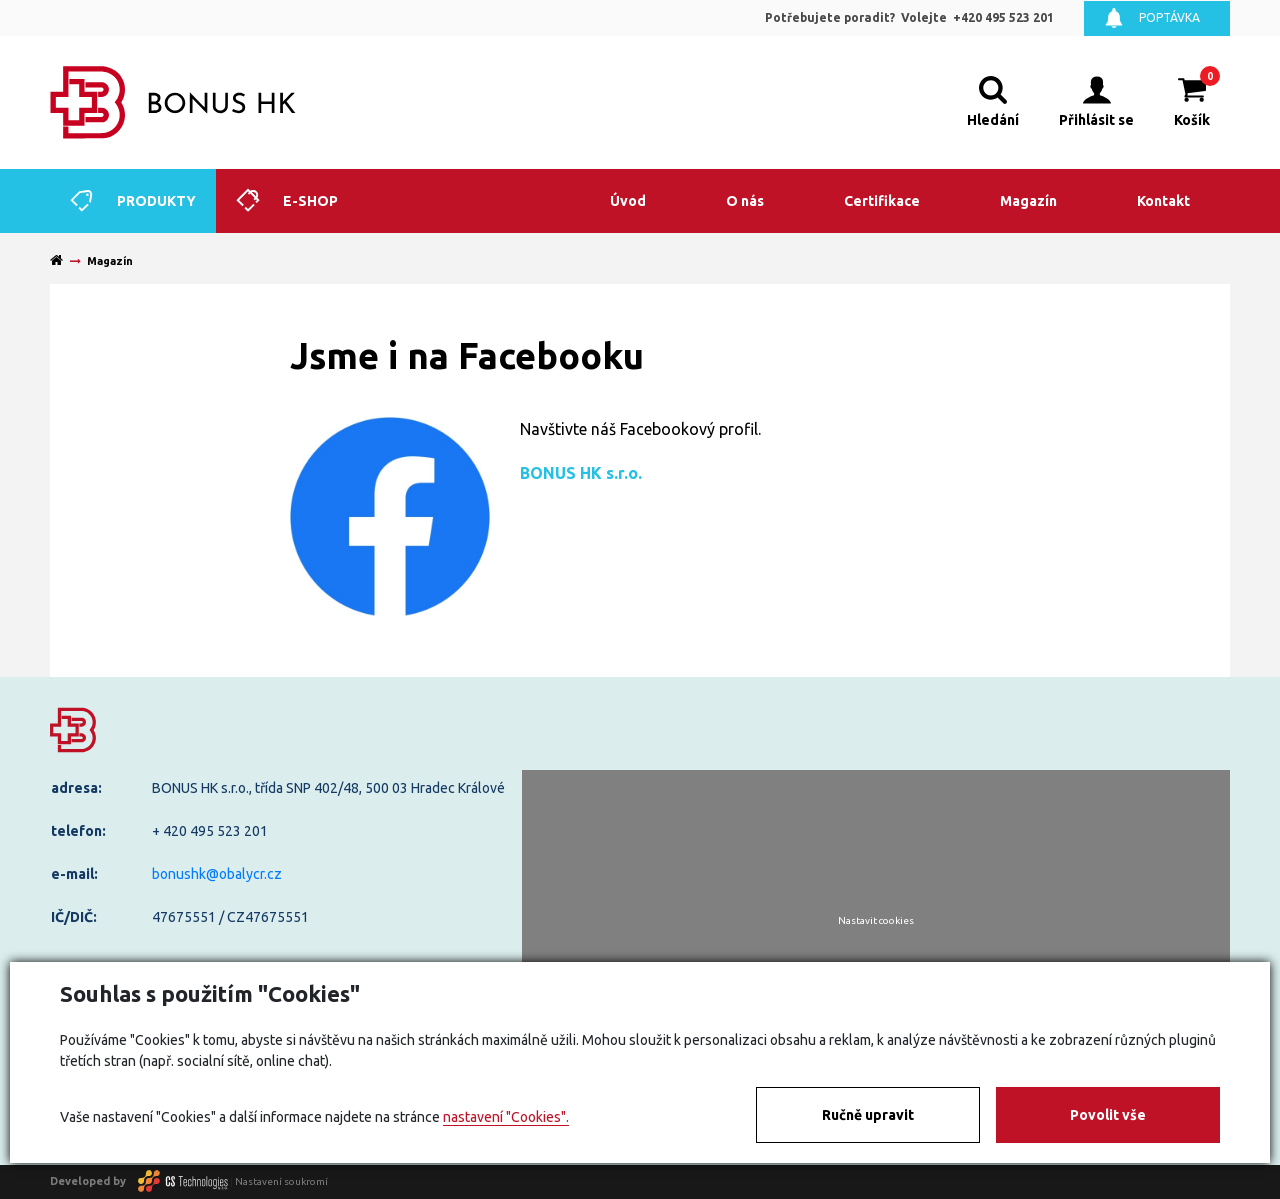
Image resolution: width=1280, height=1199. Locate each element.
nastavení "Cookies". (506, 1117)
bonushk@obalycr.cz (217, 874)
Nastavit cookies (876, 921)
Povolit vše (1108, 1115)
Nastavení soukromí (281, 1180)
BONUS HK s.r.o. (581, 473)
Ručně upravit (868, 1115)
